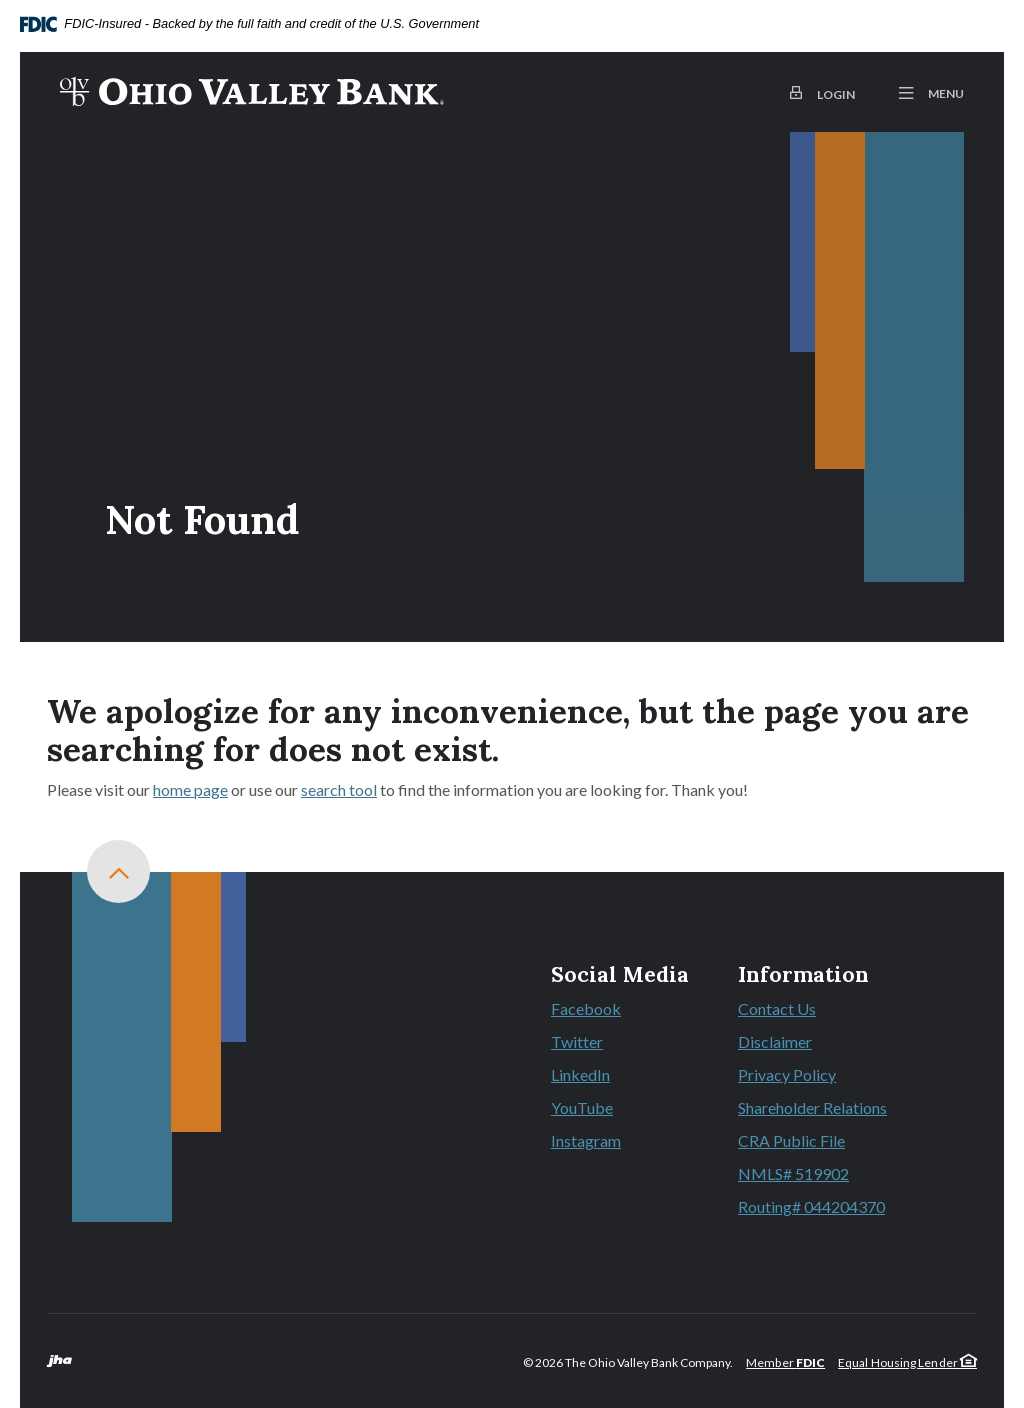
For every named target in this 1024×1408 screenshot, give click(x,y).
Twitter (577, 1041)
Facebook (586, 1008)
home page (190, 789)
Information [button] (803, 975)
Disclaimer (775, 1041)
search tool (339, 789)
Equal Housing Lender (907, 1362)
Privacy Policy (787, 1074)
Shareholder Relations (812, 1107)
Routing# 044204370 (811, 1206)
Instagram (586, 1140)
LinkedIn (580, 1074)
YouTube (582, 1107)
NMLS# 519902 (793, 1173)
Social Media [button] (620, 975)
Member (785, 1362)
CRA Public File (791, 1140)
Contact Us (777, 1008)
